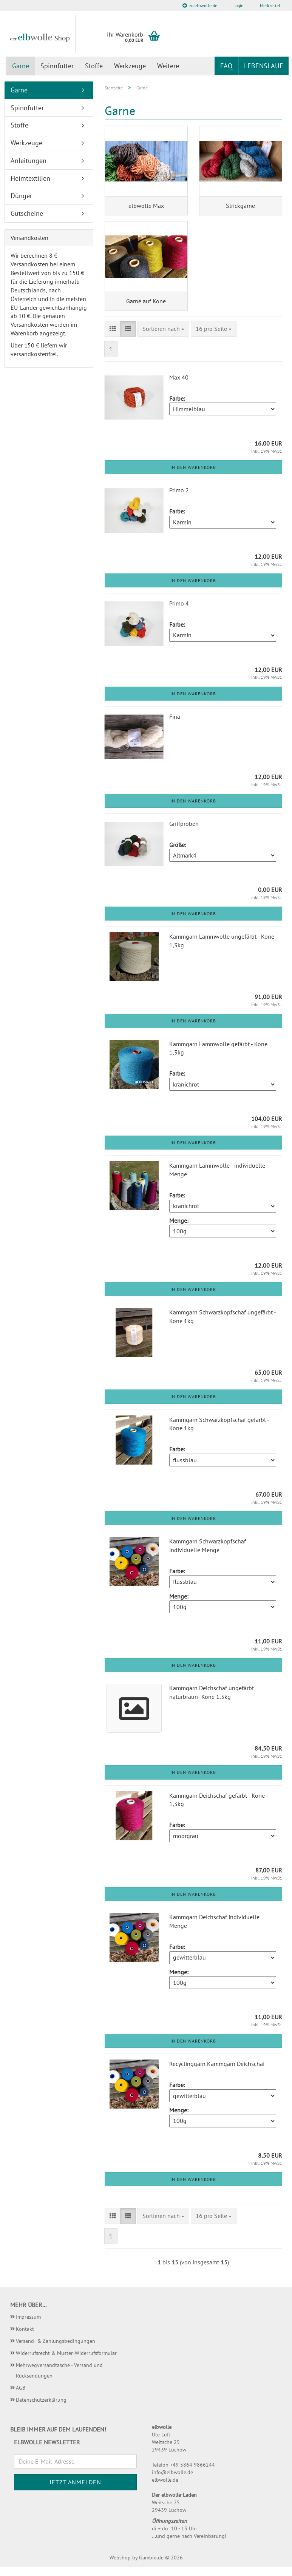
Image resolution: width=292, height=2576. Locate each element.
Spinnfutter (57, 65)
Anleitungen (28, 160)
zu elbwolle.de (199, 5)
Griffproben (184, 832)
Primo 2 (179, 499)
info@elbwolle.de (172, 2481)
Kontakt (25, 2337)
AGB (20, 2396)
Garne (20, 65)
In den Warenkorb (193, 476)
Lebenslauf (263, 65)
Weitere (168, 65)
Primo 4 (179, 612)
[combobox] (163, 338)
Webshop (120, 2566)
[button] (113, 338)
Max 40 (178, 386)
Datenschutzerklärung (41, 2408)
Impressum (28, 2325)
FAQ (226, 65)
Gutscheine (27, 213)
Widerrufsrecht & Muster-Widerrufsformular (66, 2361)
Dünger (21, 195)
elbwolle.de (165, 2488)
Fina (174, 725)
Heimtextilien (30, 178)
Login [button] (238, 5)
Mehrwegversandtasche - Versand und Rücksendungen (59, 2379)
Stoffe (94, 65)
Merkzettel (269, 5)
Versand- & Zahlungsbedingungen (55, 2349)
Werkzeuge (130, 65)
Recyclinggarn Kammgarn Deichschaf (217, 2072)
